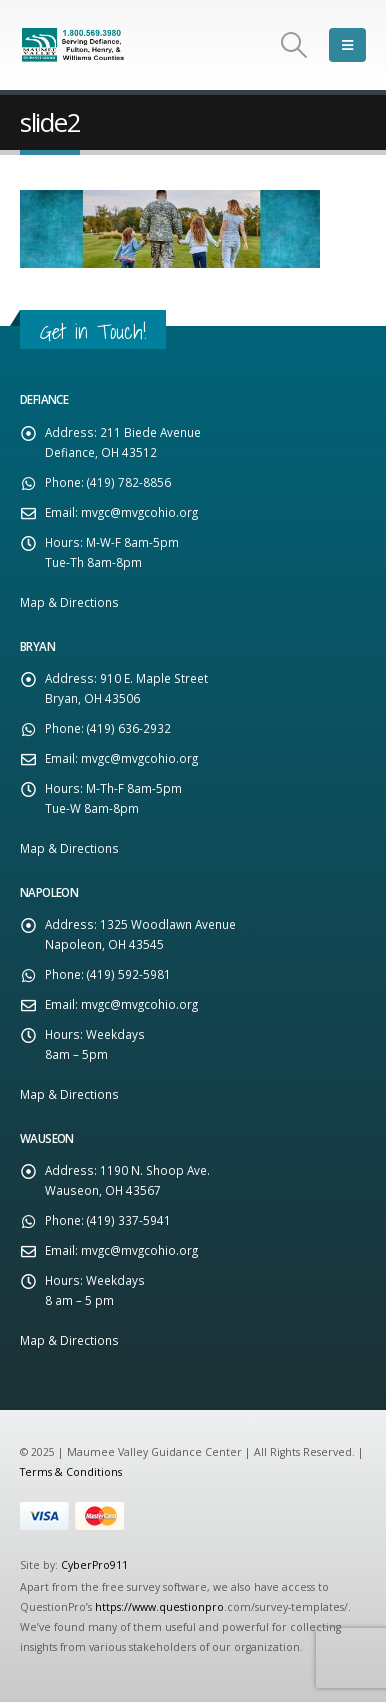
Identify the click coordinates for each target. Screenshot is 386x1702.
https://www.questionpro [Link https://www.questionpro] (159, 1607)
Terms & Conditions (71, 1472)
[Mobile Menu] (347, 45)
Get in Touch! (93, 331)
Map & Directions (69, 602)
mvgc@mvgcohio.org (139, 512)
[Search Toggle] (294, 45)
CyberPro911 (94, 1565)
